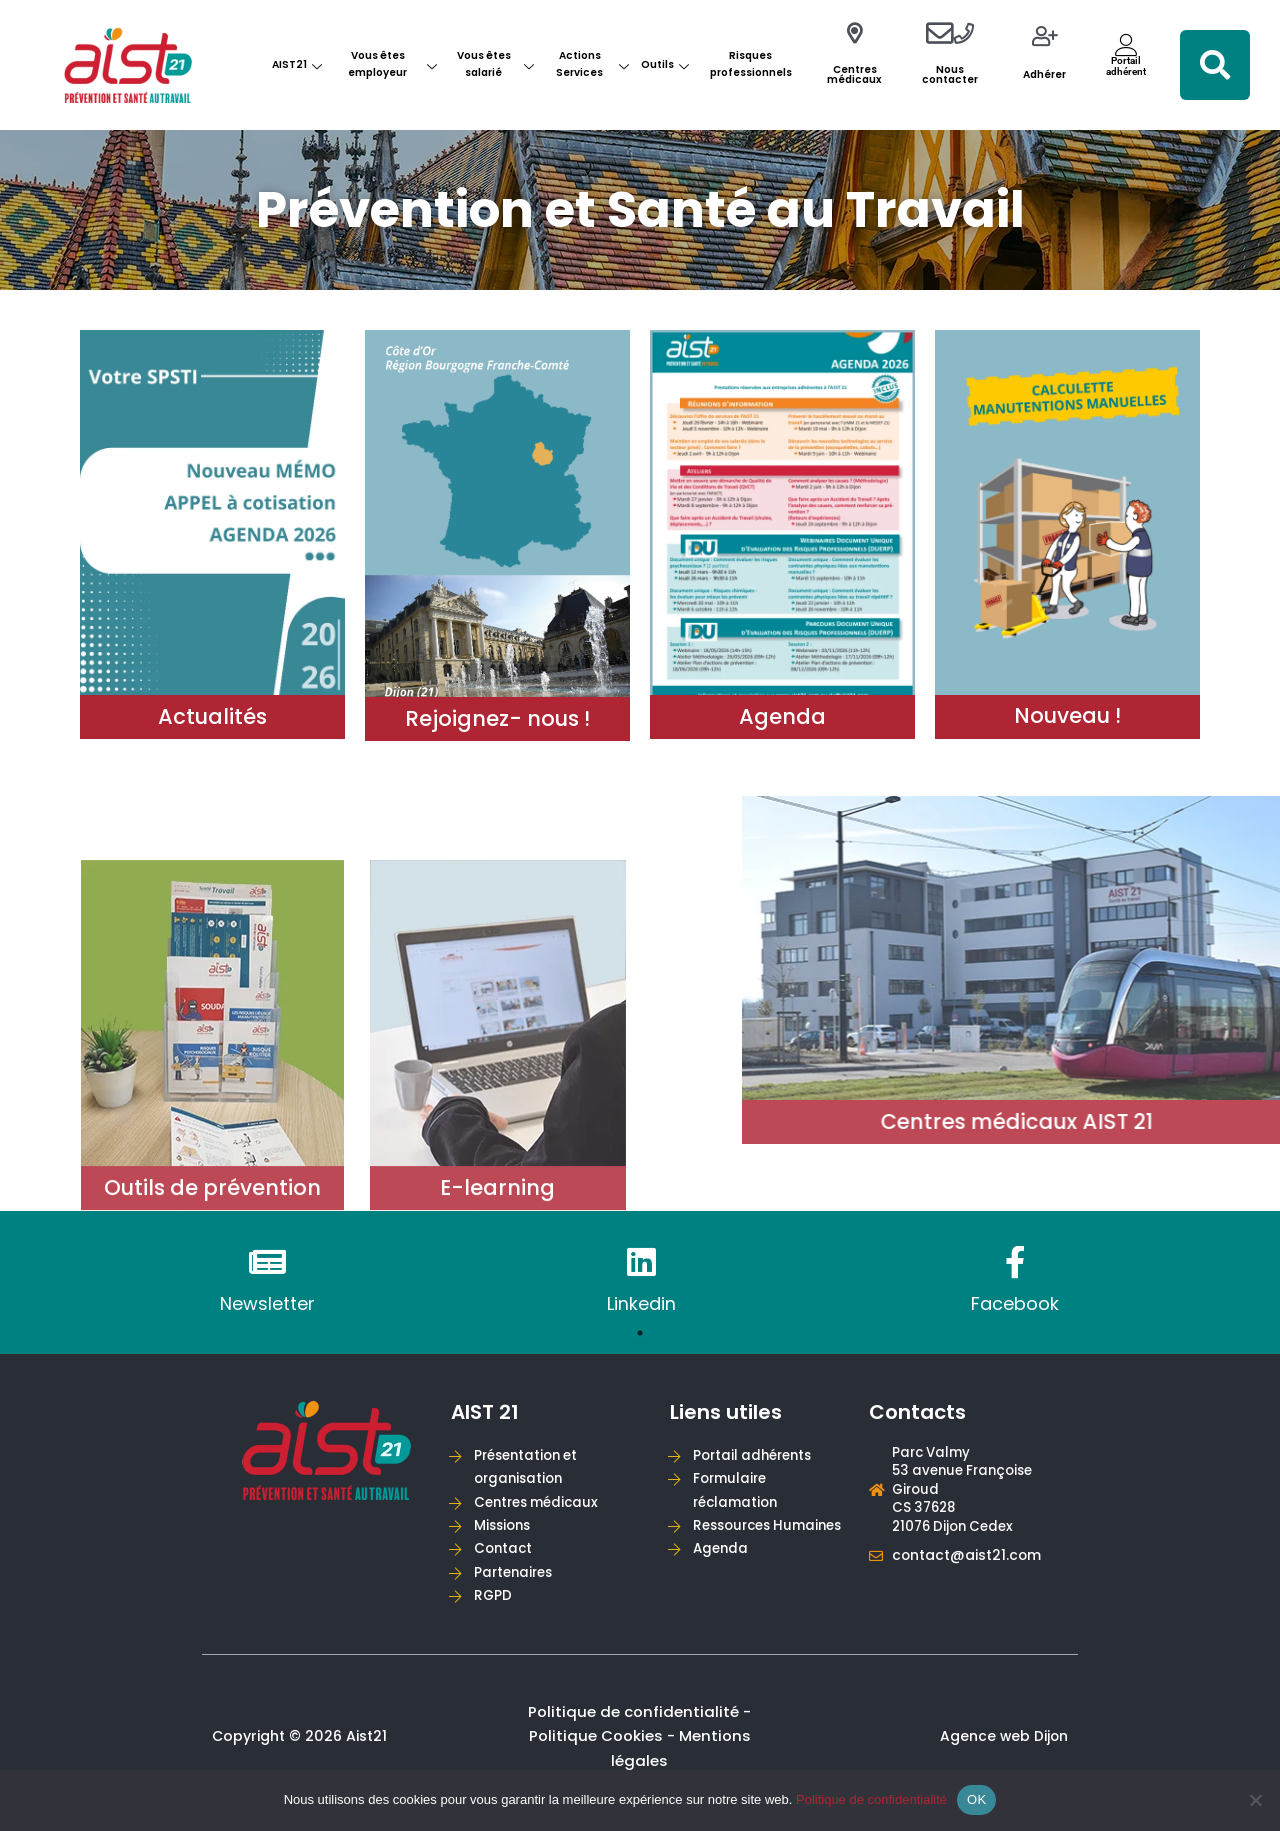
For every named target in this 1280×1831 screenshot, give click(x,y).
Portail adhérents (757, 1456)
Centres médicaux (854, 74)
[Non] (1255, 1800)
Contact (506, 1555)
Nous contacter (950, 74)
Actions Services (592, 64)
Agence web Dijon (1003, 1748)
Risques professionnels (751, 64)
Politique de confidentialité (871, 1799)
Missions (506, 1531)
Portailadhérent (1126, 65)
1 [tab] (640, 1334)
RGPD (495, 1605)
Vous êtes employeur (392, 64)
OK (976, 1799)
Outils (665, 64)
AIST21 (297, 64)
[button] (1215, 65)
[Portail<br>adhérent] (1126, 44)
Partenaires (517, 1580)
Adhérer (1044, 74)
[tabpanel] (267, 1282)
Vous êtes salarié (495, 64)
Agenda (723, 1580)
